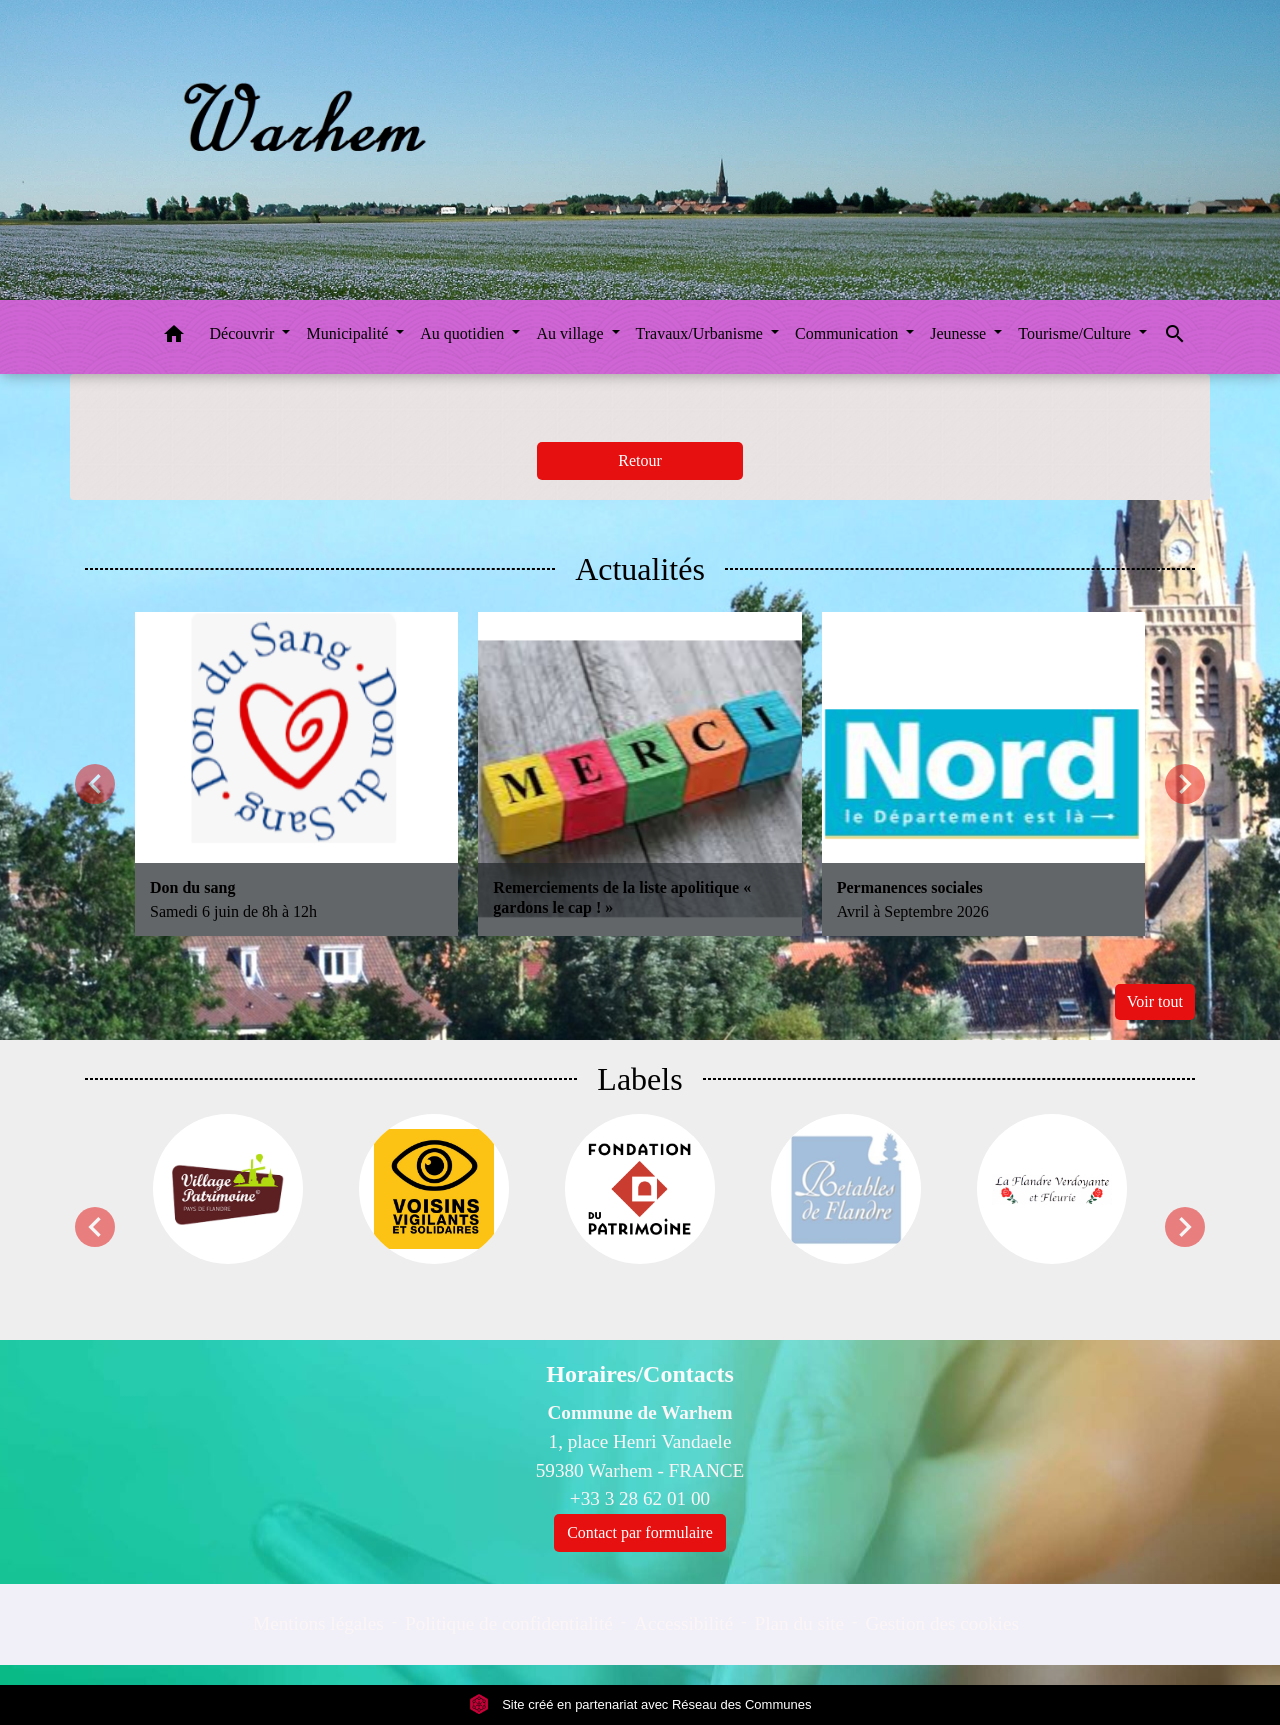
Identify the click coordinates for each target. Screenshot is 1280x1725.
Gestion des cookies (941, 1623)
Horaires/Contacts (640, 1374)
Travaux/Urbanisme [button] (701, 333)
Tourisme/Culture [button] (1076, 333)
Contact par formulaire (640, 1532)
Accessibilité (683, 1623)
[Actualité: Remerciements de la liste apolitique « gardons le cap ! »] (639, 773)
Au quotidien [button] (464, 333)
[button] (174, 337)
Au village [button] (571, 333)
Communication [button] (848, 333)
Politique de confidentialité (509, 1623)
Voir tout (1155, 1001)
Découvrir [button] (244, 333)
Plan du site (800, 1623)
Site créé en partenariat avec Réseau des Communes (640, 1704)
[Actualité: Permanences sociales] (983, 773)
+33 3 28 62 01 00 (640, 1498)
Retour (640, 460)
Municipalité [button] (349, 333)
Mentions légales (318, 1623)
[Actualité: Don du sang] (296, 773)
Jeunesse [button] (960, 333)
